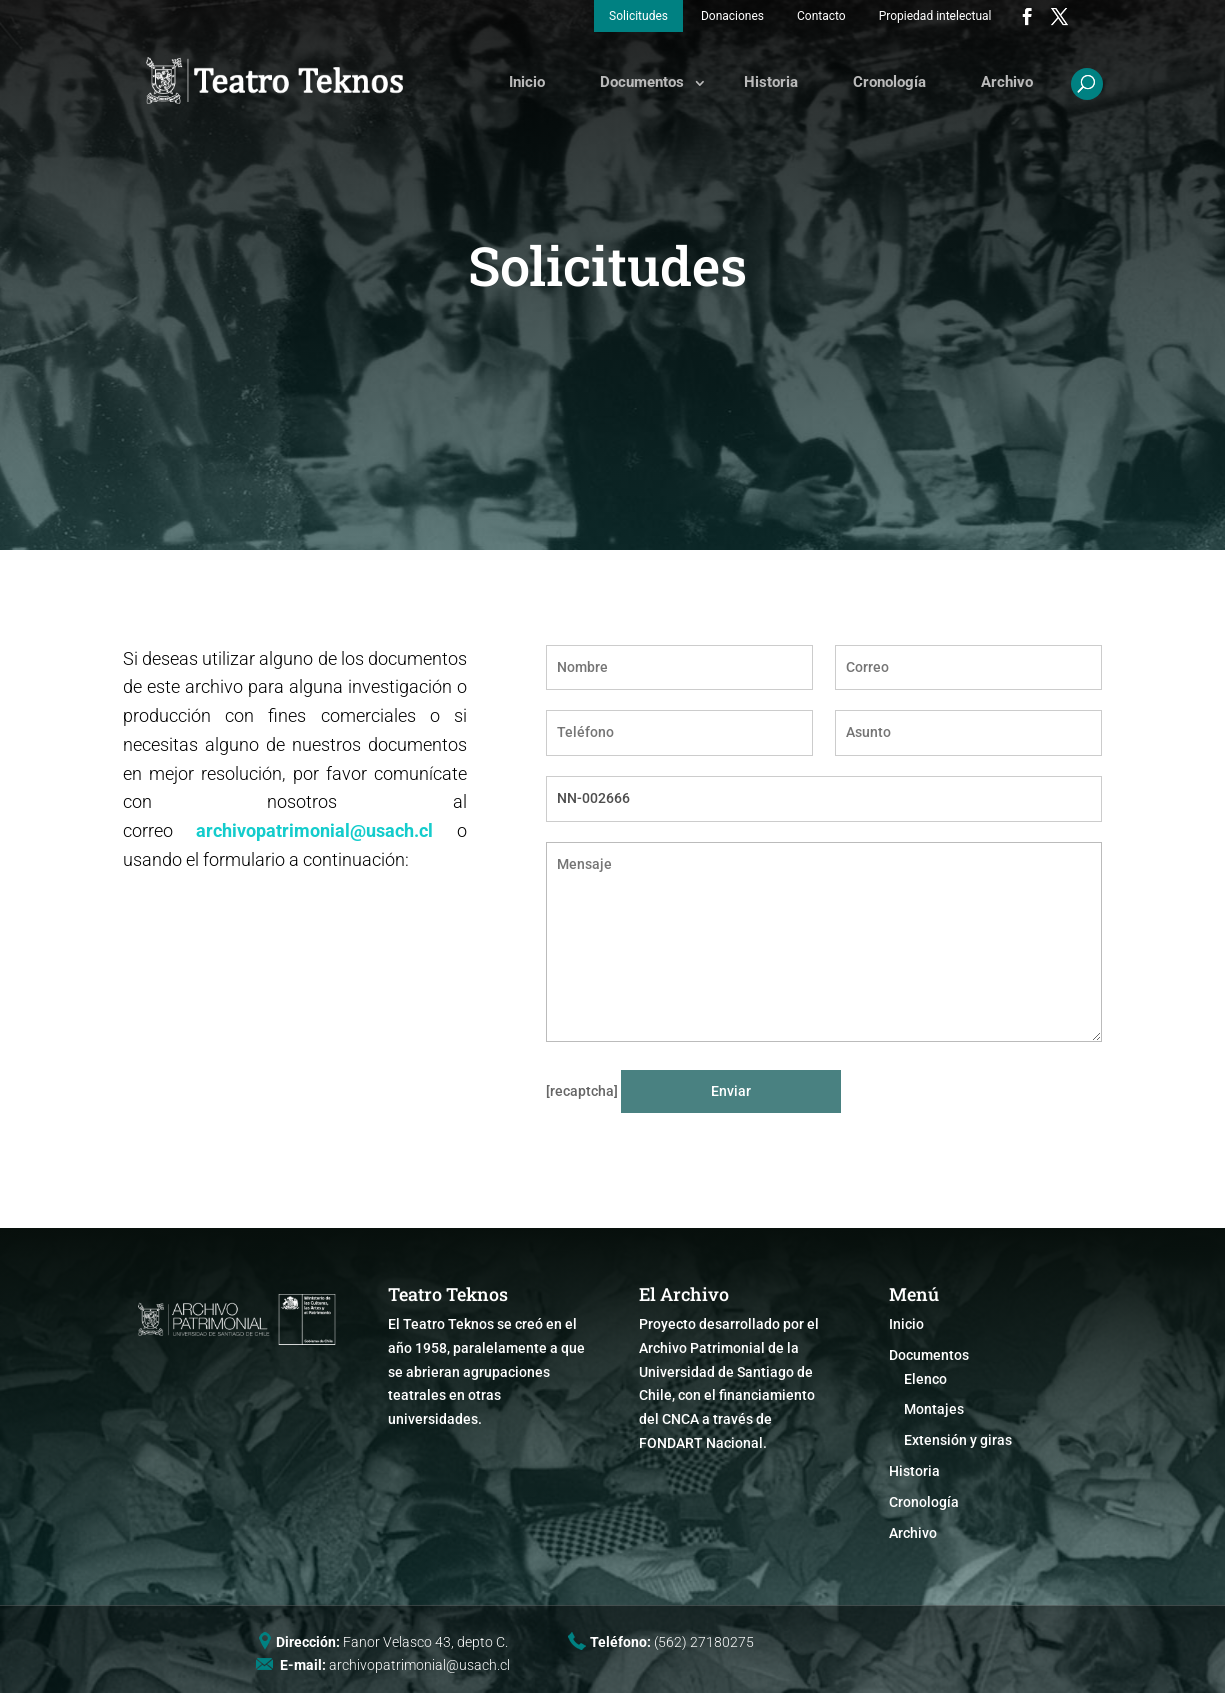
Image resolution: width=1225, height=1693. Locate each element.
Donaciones (732, 16)
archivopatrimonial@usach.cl (314, 830)
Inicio (527, 82)
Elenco (925, 1379)
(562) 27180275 (704, 1642)
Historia (771, 82)
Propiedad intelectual (935, 16)
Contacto (821, 16)
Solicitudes (638, 16)
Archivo (1007, 82)
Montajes (934, 1409)
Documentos (642, 82)
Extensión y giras (958, 1440)
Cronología (889, 82)
